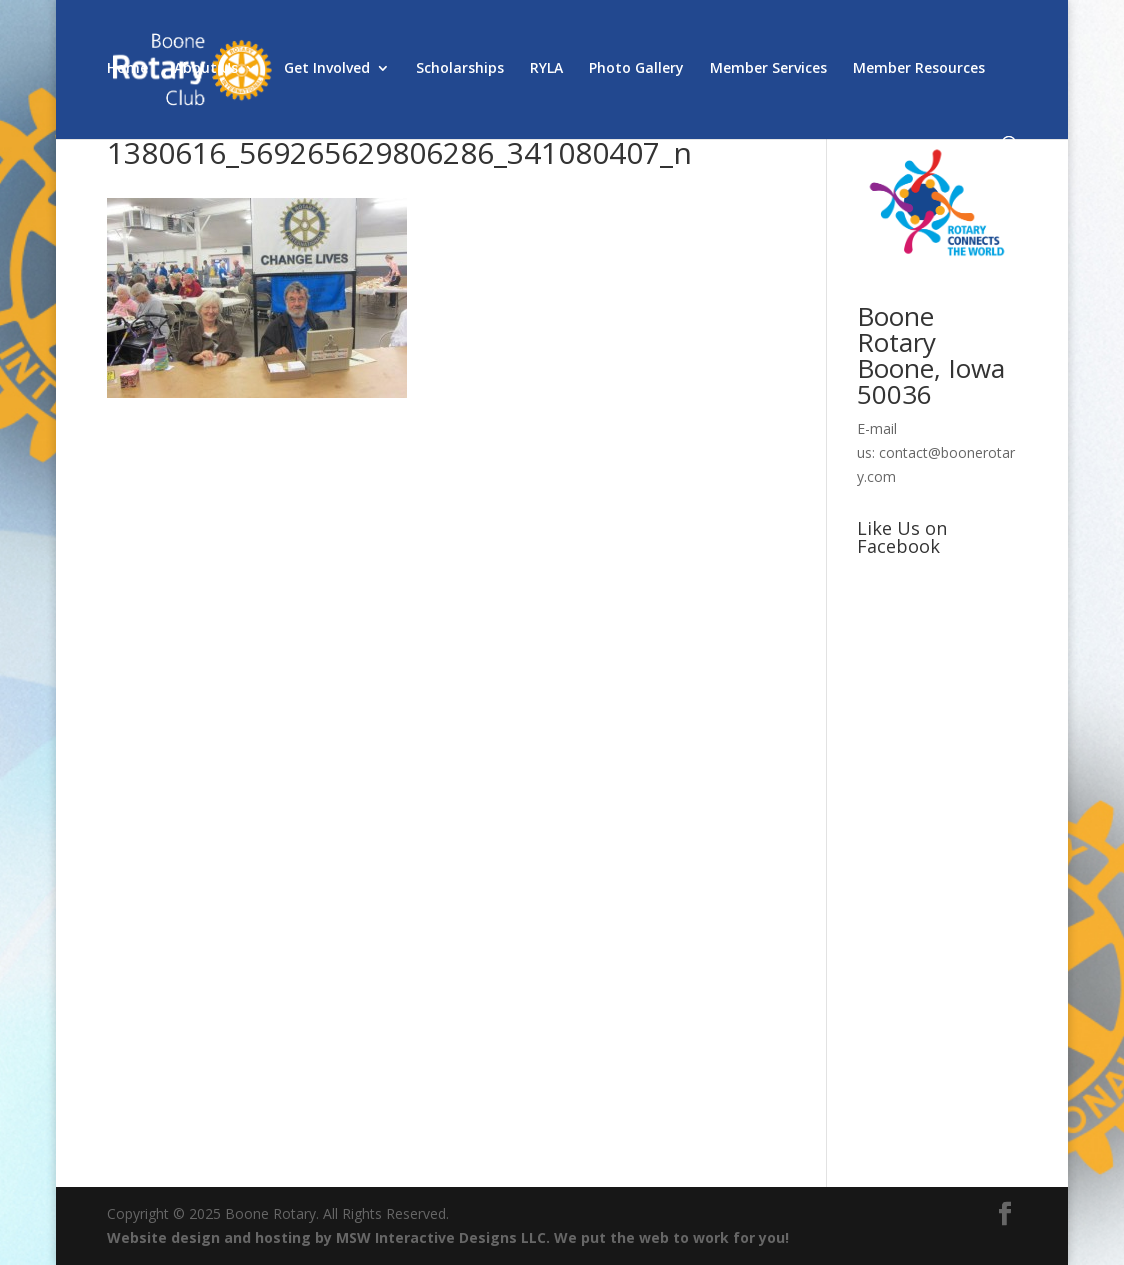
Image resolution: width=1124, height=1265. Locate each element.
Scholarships (460, 69)
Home (127, 69)
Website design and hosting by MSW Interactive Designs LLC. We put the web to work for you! (448, 1237)
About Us (206, 69)
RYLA (546, 69)
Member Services (768, 69)
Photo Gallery (636, 69)
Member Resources (919, 69)
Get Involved (327, 69)
